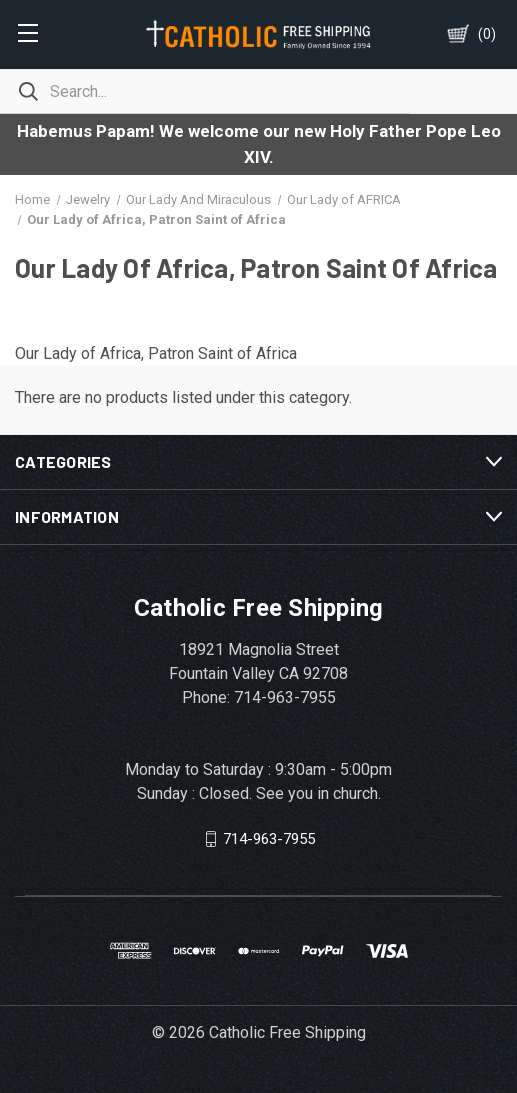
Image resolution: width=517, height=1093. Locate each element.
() (487, 34)
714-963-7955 (269, 839)
